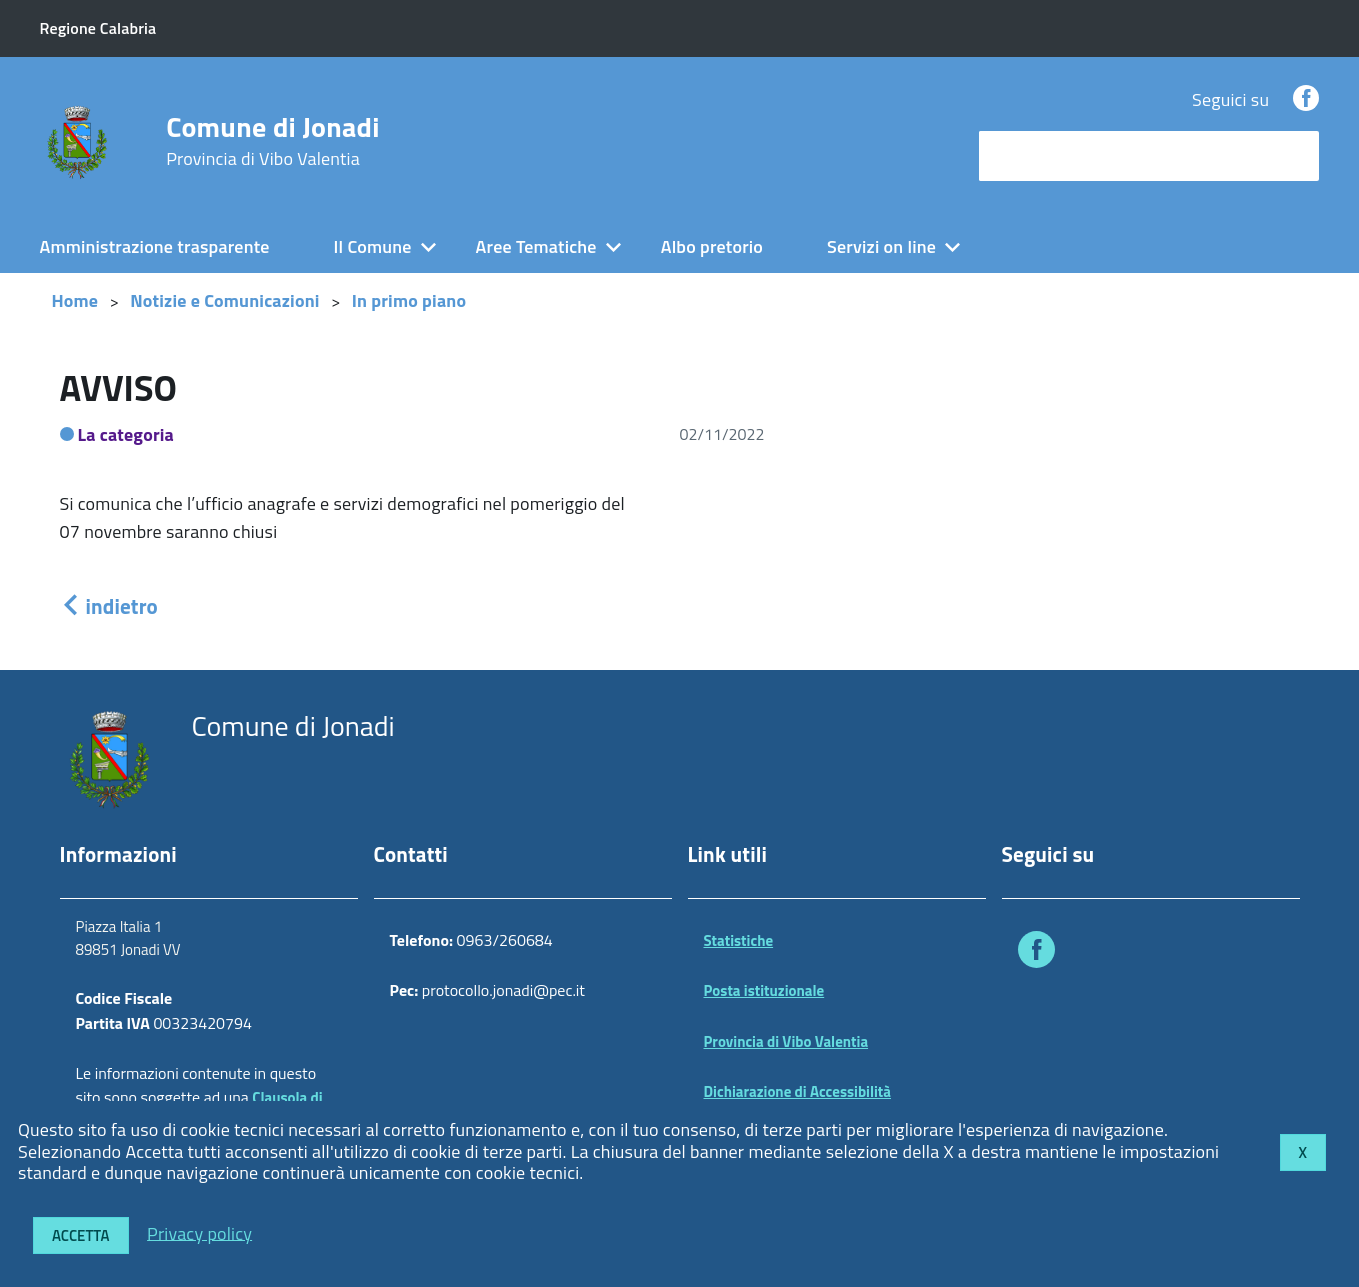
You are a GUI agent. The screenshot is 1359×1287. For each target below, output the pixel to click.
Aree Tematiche (536, 246)
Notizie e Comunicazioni (224, 300)
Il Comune (373, 246)
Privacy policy (199, 1232)
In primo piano (409, 300)
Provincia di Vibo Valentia (786, 1041)
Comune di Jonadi (273, 141)
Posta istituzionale (764, 990)
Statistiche (739, 940)
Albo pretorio (712, 246)
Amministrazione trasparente (155, 246)
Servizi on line (881, 246)
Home (75, 300)
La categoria (126, 434)
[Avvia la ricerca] (1294, 156)
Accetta (81, 1235)
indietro (109, 606)
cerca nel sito (1035, 155)
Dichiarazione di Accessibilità (798, 1091)
